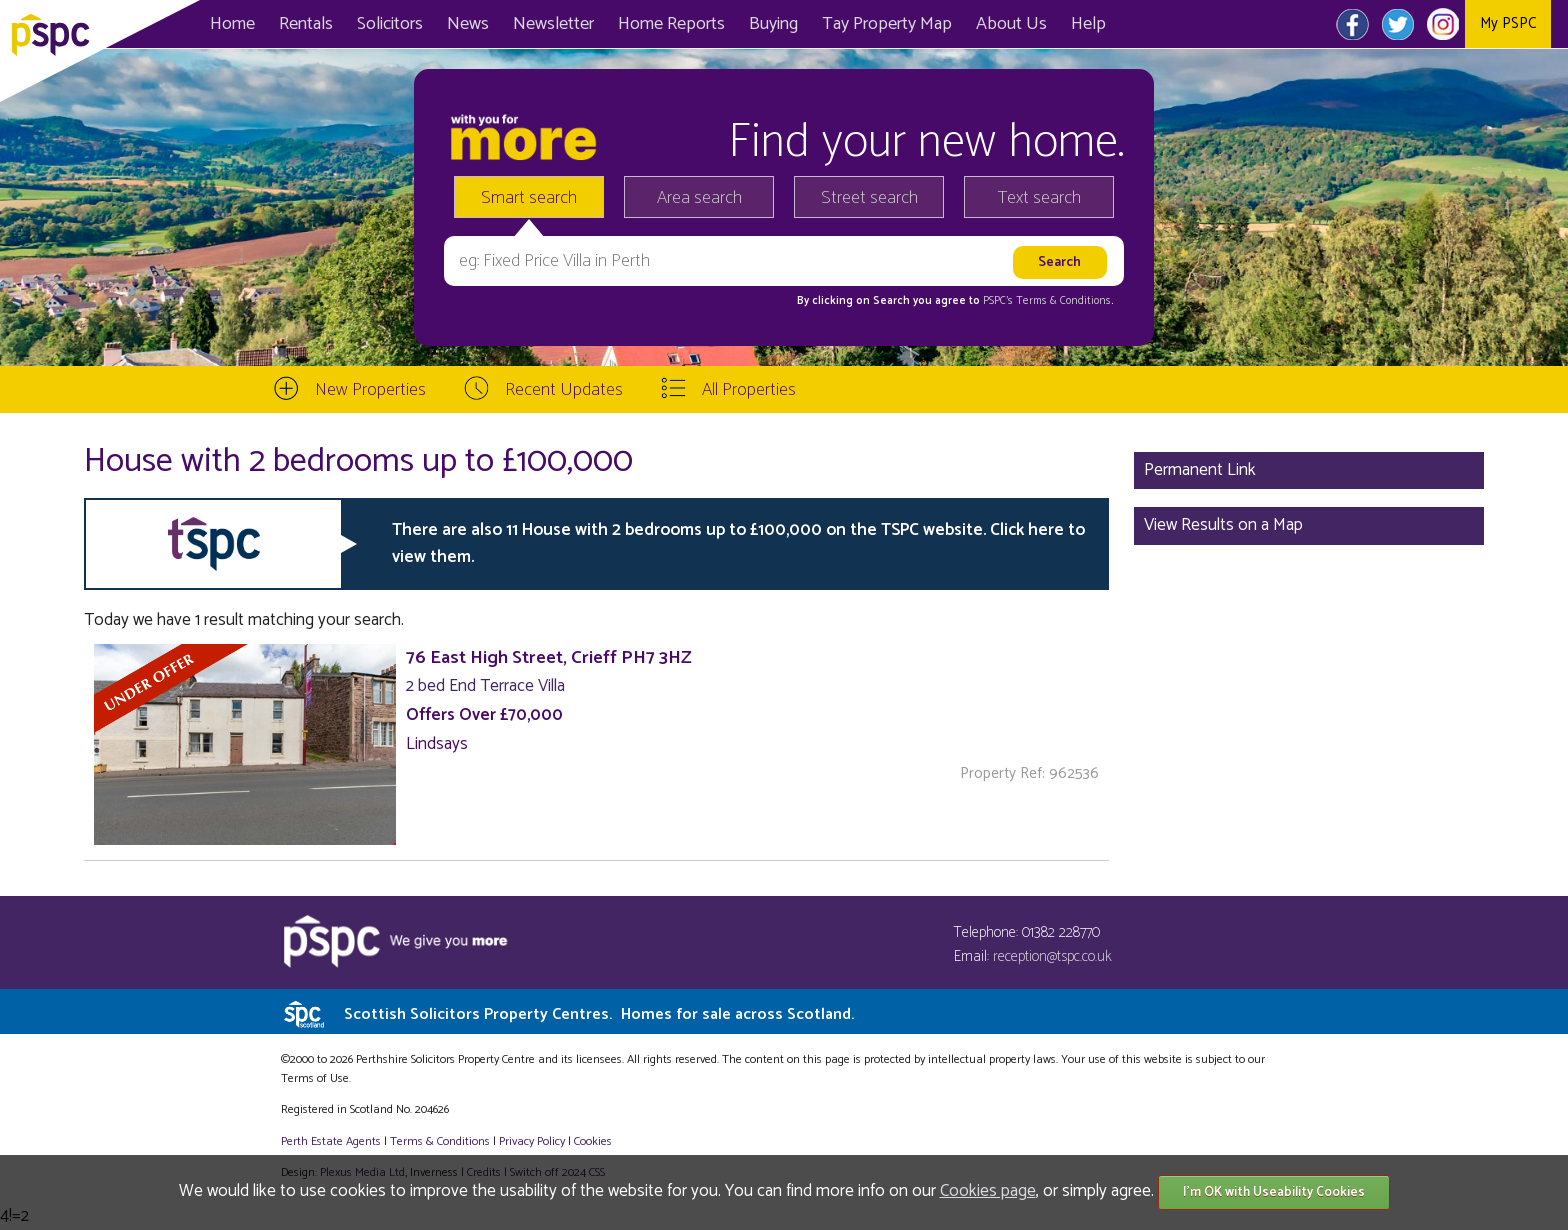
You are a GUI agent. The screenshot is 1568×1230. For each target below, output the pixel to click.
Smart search (529, 198)
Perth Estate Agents (331, 1141)
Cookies (593, 1141)
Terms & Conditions (440, 1141)
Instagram (1442, 24)
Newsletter (553, 24)
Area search (699, 198)
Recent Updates (564, 390)
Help (1088, 24)
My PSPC (1508, 23)
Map (887, 24)
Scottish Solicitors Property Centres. (599, 1014)
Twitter (1397, 24)
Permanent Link (1200, 470)
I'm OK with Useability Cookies (1274, 1192)
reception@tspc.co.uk (1052, 956)
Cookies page (988, 1191)
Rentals (306, 24)
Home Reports (671, 24)
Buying (773, 24)
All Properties (749, 390)
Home (232, 24)
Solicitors (390, 24)
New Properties (370, 390)
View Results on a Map (1223, 525)
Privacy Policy (532, 1141)
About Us (1011, 24)
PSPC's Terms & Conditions (1047, 301)
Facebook (1352, 24)
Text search (1039, 198)
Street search (869, 198)
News (468, 24)
